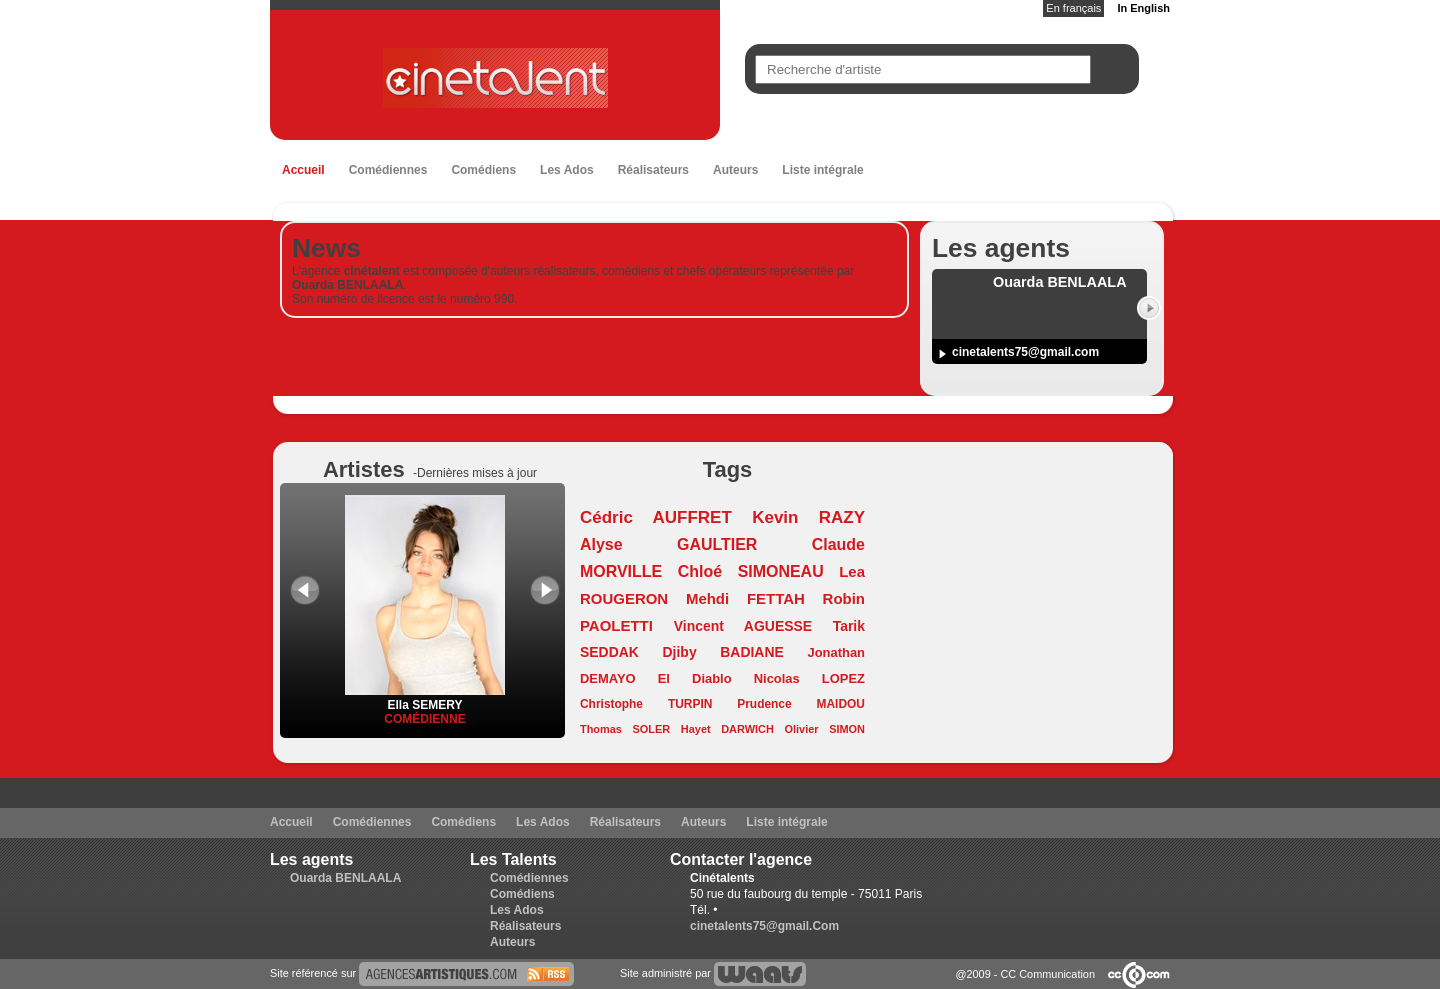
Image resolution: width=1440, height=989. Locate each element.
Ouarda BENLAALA (345, 878)
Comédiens (483, 170)
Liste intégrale (822, 170)
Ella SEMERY (425, 698)
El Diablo (695, 678)
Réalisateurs (653, 170)
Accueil (303, 170)
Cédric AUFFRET (656, 517)
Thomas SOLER (625, 729)
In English (1143, 8)
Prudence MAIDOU (801, 704)
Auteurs (735, 170)
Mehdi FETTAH (745, 598)
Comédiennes (388, 170)
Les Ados (567, 170)
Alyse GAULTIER (668, 544)
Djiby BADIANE (723, 652)
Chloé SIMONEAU (751, 571)
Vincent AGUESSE (743, 626)
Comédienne (424, 719)
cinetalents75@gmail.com (1025, 352)
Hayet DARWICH (727, 729)
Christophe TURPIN (646, 704)
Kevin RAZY (808, 517)
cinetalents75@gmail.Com (764, 926)
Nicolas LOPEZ (809, 678)
